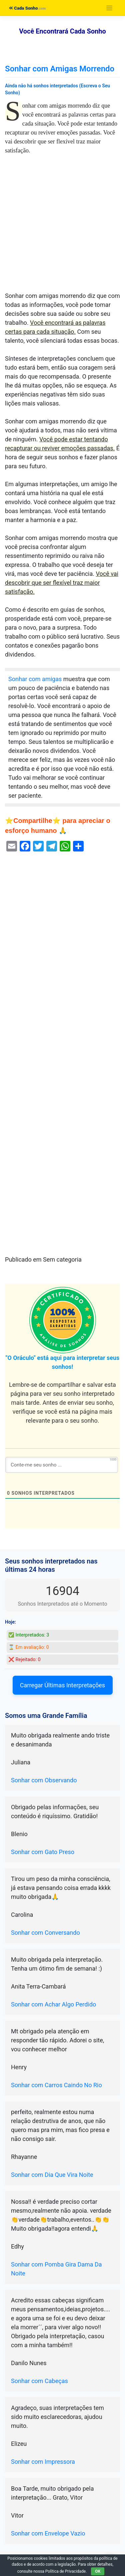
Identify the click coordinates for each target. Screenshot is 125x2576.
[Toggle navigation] (109, 8)
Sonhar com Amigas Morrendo (59, 68)
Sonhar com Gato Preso (42, 1851)
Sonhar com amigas (35, 678)
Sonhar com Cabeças (39, 2380)
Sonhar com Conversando (45, 1932)
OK (97, 2571)
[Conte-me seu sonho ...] (61, 1465)
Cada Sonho (23, 8)
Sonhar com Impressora (43, 2461)
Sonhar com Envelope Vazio (48, 2533)
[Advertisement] (62, 226)
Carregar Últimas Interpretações (62, 1685)
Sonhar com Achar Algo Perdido (53, 2004)
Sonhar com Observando (44, 1780)
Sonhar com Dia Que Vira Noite (52, 2174)
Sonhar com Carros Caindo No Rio (56, 2085)
